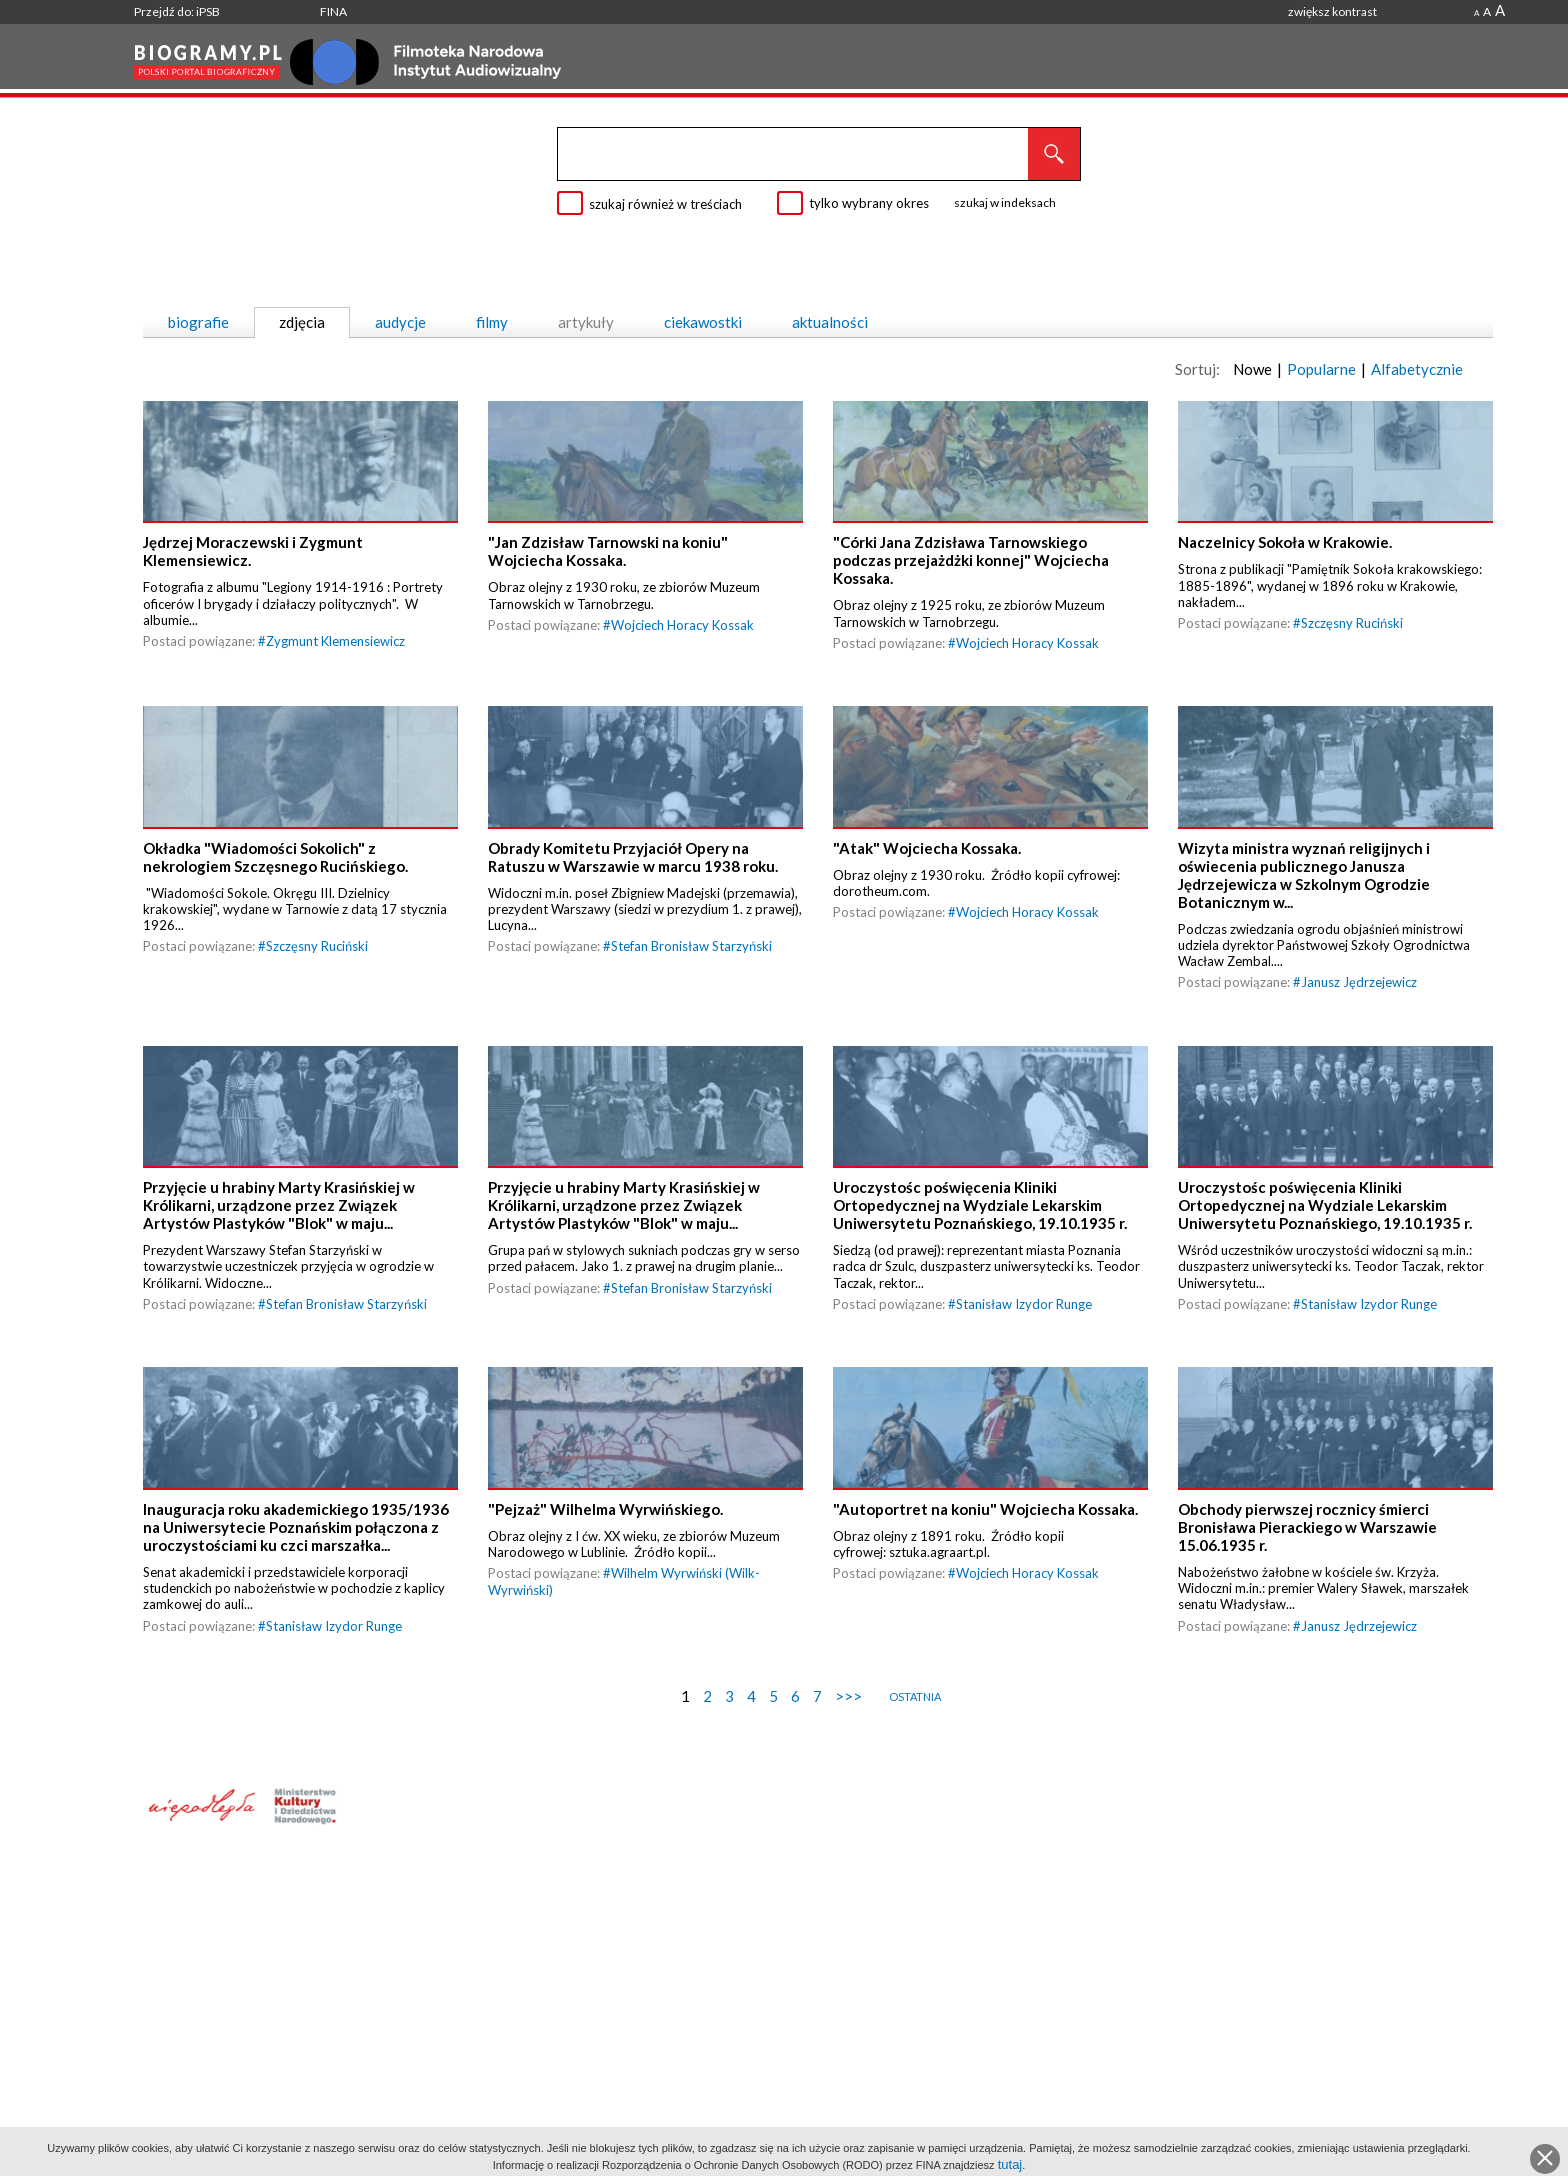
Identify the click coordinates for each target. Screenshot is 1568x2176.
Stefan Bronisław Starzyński (691, 1019)
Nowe (1252, 369)
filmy (492, 322)
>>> (848, 1841)
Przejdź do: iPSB (177, 11)
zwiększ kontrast (1332, 11)
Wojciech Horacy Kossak (682, 661)
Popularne (1321, 369)
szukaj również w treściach (665, 204)
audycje (400, 322)
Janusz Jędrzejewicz (1359, 1055)
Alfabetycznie (1417, 369)
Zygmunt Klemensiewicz (335, 677)
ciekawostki (703, 322)
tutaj (1010, 2164)
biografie (198, 322)
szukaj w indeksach (1005, 202)
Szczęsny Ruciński (1352, 659)
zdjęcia (302, 322)
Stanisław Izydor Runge (1024, 1413)
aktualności (830, 322)
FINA (333, 11)
